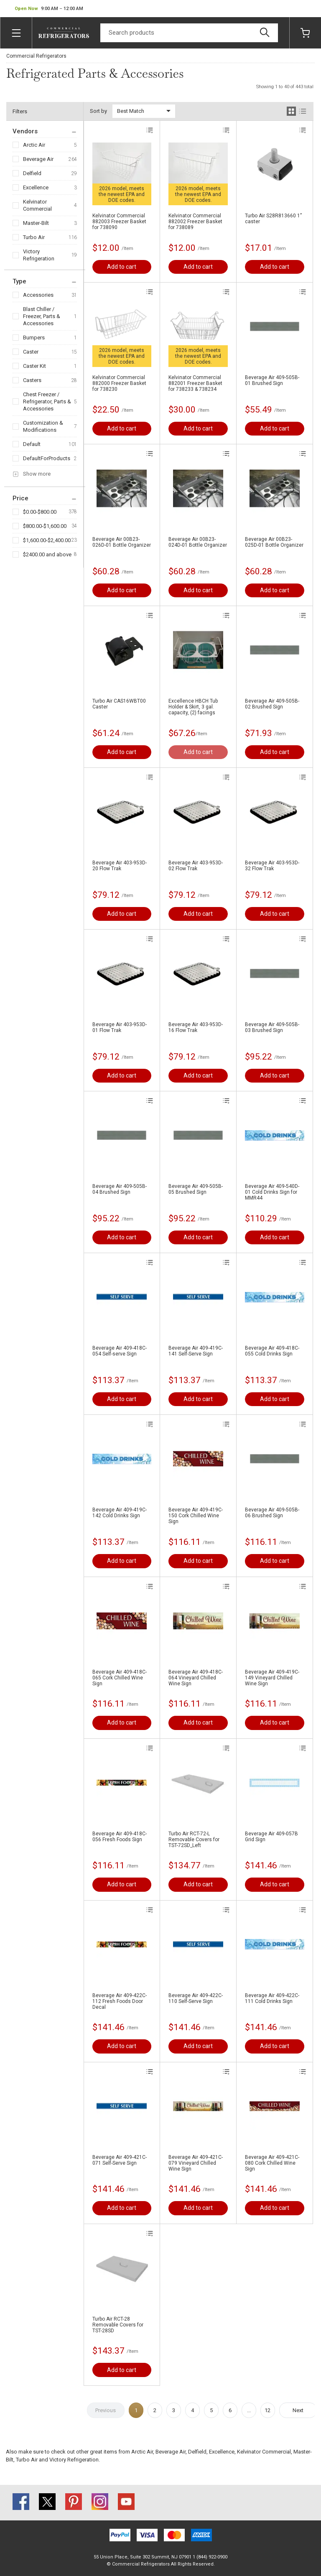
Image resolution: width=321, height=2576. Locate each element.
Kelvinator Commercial (37, 205)
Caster (30, 352)
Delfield (32, 173)
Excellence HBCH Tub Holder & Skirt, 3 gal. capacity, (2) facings (193, 707)
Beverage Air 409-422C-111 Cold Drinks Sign (272, 1998)
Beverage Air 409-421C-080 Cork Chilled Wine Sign (272, 2163)
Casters (32, 380)
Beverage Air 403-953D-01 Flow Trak (119, 1027)
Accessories (38, 295)
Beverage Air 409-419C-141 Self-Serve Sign (195, 1351)
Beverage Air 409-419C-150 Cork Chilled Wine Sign (195, 1515)
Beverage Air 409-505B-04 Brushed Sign (119, 1189)
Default (32, 444)
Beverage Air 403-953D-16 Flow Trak (195, 1027)
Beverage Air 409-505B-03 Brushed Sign (272, 1027)
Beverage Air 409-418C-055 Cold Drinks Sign (272, 1351)
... (249, 2410)
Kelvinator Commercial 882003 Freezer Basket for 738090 (119, 221)
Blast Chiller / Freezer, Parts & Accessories (41, 316)
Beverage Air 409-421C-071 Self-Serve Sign (119, 2160)
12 (267, 2410)
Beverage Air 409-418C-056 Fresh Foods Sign (119, 1836)
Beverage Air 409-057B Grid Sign (271, 1836)
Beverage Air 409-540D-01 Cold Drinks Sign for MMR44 (272, 1192)
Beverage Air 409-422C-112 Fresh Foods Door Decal (119, 2001)
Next (298, 2410)
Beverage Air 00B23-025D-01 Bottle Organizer (274, 542)
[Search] (189, 32)
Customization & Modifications (43, 426)
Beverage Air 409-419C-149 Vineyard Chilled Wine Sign (272, 1678)
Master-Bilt (36, 223)
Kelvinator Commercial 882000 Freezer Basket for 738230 (119, 383)
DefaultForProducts (46, 458)
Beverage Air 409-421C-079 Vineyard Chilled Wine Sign (195, 2163)
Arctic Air (34, 145)
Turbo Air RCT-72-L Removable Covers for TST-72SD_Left (193, 1839)
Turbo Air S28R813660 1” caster (273, 218)
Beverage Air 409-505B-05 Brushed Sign (195, 1189)
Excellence (35, 187)
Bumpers (34, 337)
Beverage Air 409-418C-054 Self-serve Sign (119, 1351)
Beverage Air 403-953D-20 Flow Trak (119, 865)
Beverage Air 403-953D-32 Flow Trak (272, 865)
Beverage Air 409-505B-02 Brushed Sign (272, 704)
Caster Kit (34, 366)
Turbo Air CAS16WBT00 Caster (119, 704)
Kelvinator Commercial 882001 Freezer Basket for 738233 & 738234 (195, 383)
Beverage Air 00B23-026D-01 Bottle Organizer (121, 542)
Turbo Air (34, 237)
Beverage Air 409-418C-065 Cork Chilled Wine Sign (119, 1678)
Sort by (98, 111)
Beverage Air (38, 159)
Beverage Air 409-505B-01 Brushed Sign (272, 380)
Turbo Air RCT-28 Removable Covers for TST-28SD (117, 2325)
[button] (49, 8)
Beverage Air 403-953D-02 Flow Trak (195, 865)
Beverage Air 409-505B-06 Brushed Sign (272, 1513)
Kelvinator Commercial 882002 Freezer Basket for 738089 (195, 221)
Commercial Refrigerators (36, 56)
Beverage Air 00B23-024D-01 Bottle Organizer (197, 542)
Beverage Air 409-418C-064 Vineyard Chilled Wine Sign (195, 1678)
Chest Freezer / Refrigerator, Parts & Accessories (47, 401)
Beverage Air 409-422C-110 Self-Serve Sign (195, 1998)
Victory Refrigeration (38, 255)
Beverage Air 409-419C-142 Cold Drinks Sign (119, 1513)
